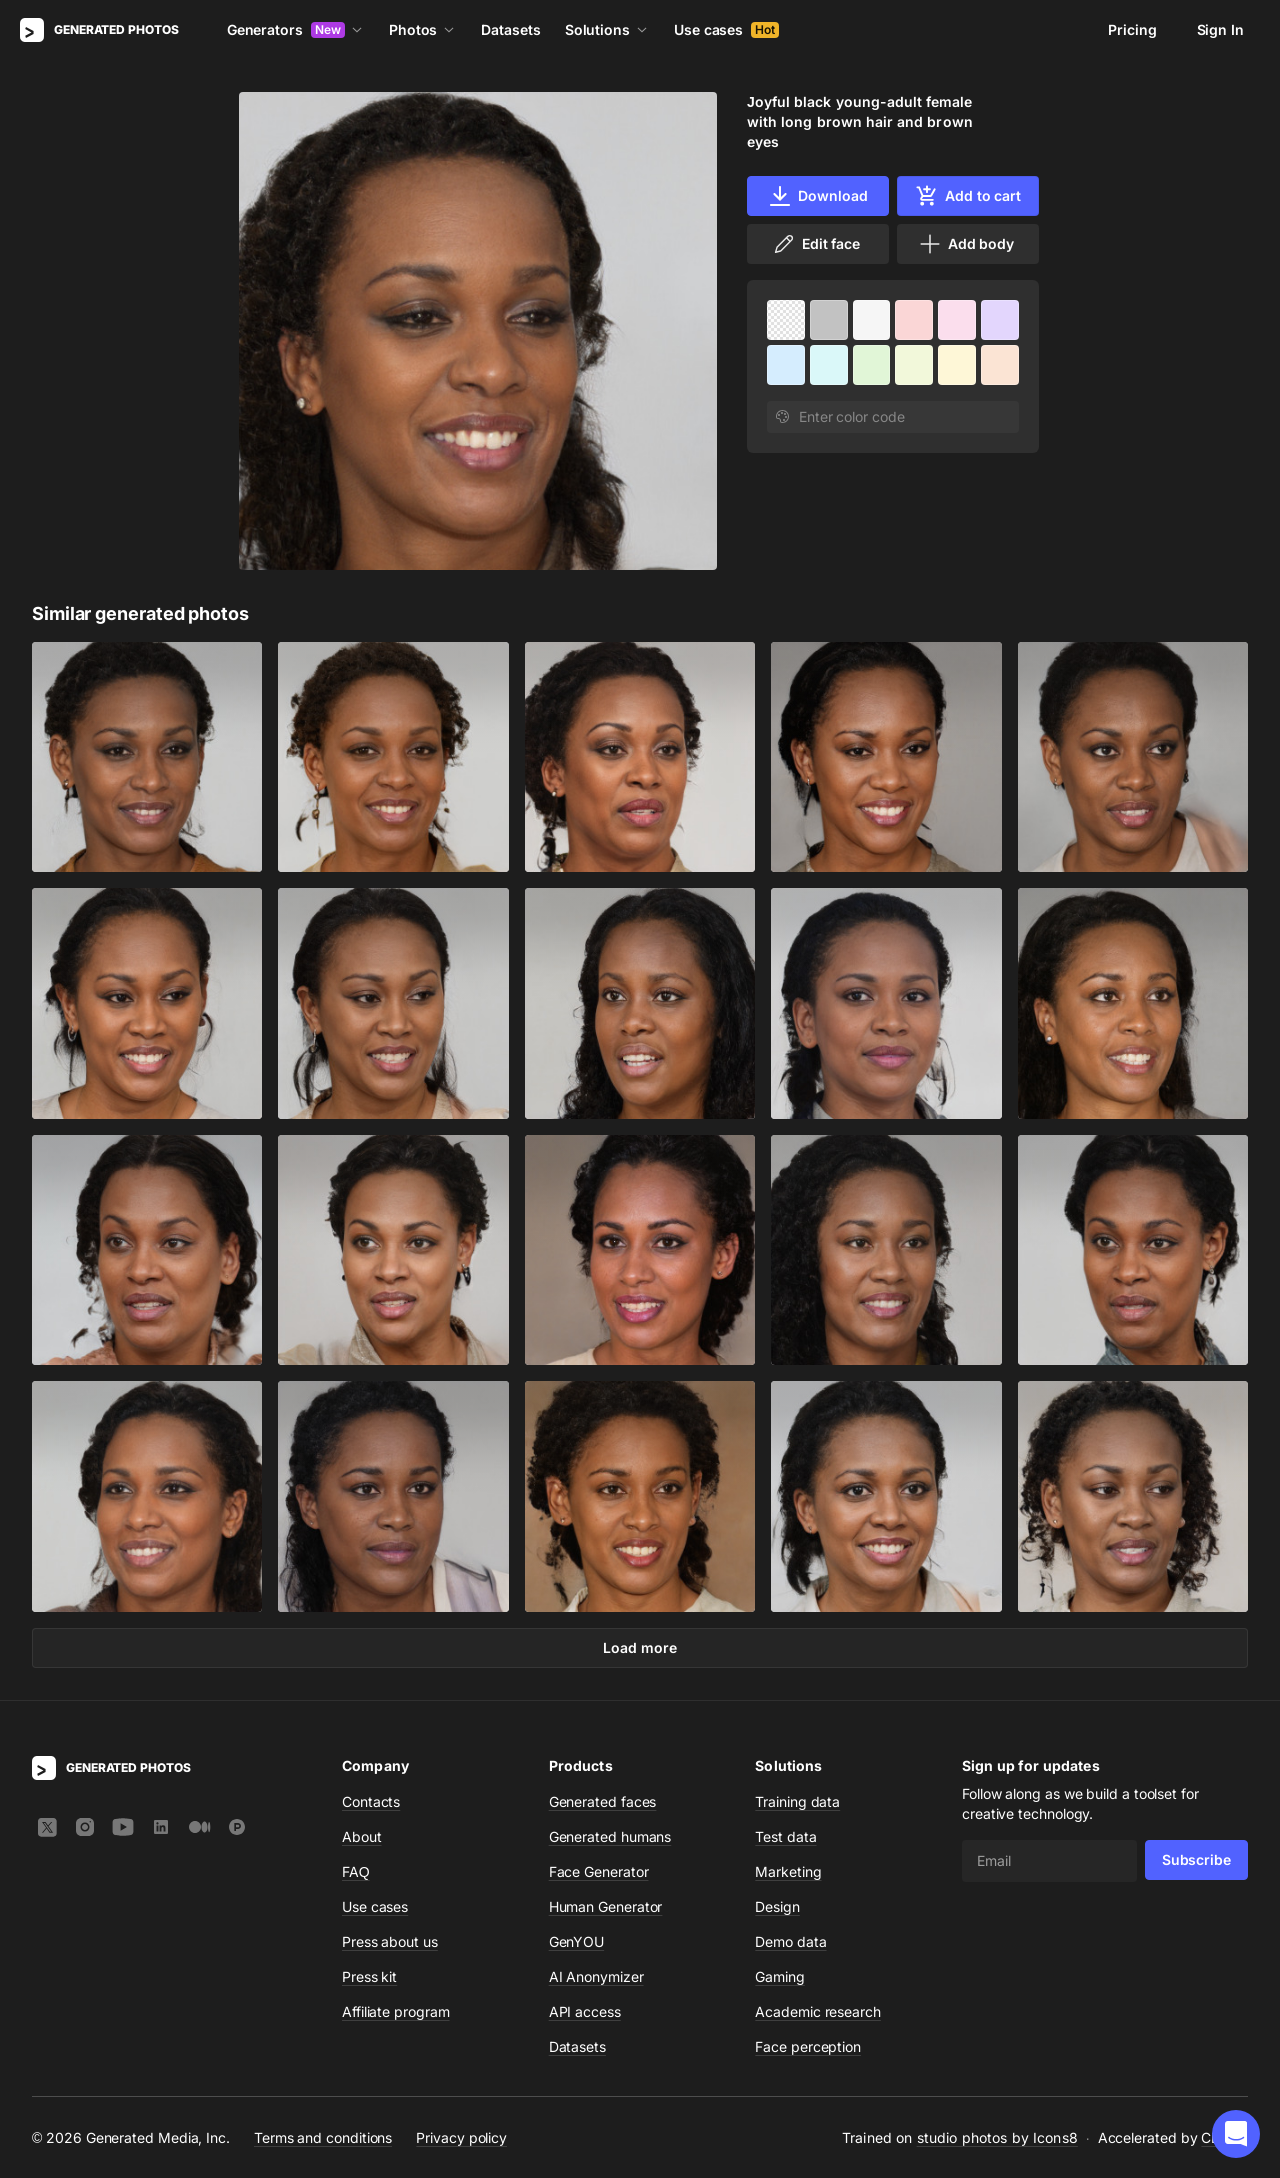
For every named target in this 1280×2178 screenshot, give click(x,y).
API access (585, 2011)
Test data (785, 1836)
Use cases (726, 29)
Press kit (369, 1976)
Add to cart (968, 196)
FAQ (356, 1871)
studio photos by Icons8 (997, 2137)
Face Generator (599, 1871)
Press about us (390, 1941)
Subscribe (1196, 1859)
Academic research (818, 2011)
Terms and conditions (323, 2136)
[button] (1236, 2134)
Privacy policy (461, 2136)
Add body (966, 244)
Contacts (371, 1801)
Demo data (790, 1941)
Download (817, 196)
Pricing (1132, 29)
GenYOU (577, 1941)
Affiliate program (396, 2011)
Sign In (1220, 29)
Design (777, 1906)
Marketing (788, 1871)
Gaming (780, 1976)
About (362, 1836)
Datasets (510, 29)
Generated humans (610, 1836)
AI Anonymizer (596, 1976)
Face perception (808, 2046)
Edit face (816, 244)
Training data (797, 1801)
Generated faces (603, 1801)
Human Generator (606, 1906)
